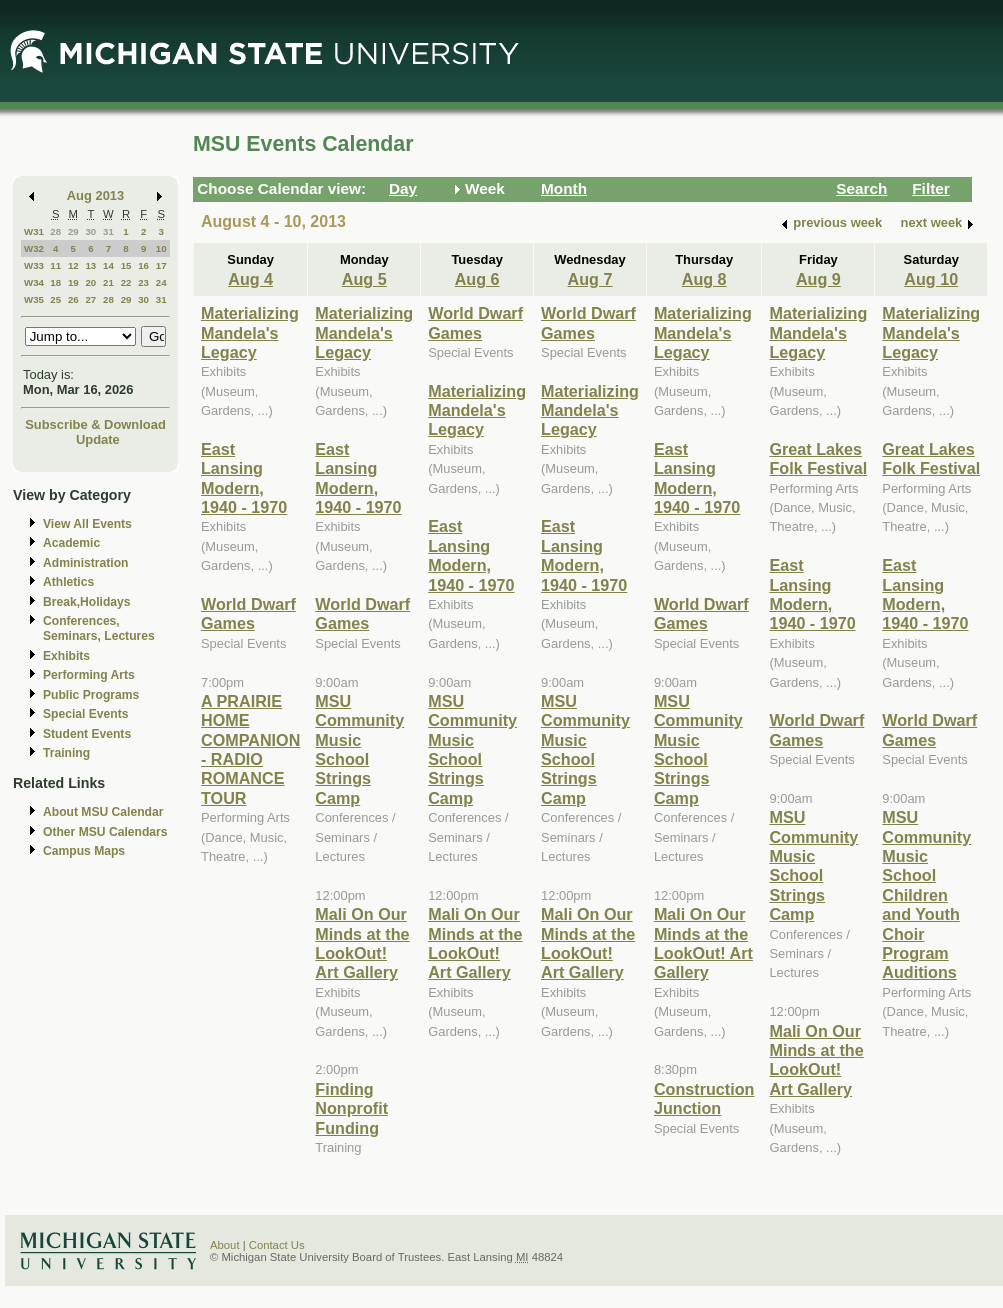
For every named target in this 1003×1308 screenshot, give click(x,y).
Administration (85, 563)
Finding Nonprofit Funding (351, 1108)
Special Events (85, 714)
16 (143, 265)
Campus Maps (84, 851)
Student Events (87, 734)
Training (66, 753)
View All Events (87, 524)
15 (126, 265)
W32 (34, 248)
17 (161, 265)
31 (108, 231)
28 (55, 231)
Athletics (68, 582)
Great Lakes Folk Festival (818, 458)
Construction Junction (704, 1098)
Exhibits (66, 656)
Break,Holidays (87, 602)
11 (55, 265)
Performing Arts (89, 675)
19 (73, 282)
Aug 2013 (95, 195)
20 (90, 282)
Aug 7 (590, 279)
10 (161, 248)
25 (55, 299)
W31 (34, 231)
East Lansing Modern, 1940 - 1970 (244, 478)
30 (90, 231)
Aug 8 (704, 279)
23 (143, 282)
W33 (34, 265)
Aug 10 (931, 279)
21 (108, 282)
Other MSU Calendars (105, 832)
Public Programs (91, 695)
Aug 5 (364, 279)
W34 (34, 282)
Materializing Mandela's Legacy (250, 332)
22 (126, 282)
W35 (34, 299)
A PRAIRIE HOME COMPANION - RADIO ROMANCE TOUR (250, 749)
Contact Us (277, 1245)
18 (55, 282)
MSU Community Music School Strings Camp (359, 749)
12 (73, 265)
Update (98, 439)
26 (73, 299)
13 (90, 265)
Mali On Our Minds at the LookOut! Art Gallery (362, 943)
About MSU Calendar (103, 812)
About (225, 1245)
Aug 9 (818, 279)
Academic (71, 543)
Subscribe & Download (95, 424)
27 (90, 299)
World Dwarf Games (248, 613)
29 (73, 231)
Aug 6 (477, 279)
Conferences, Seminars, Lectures (99, 628)
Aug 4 (250, 279)
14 (108, 265)
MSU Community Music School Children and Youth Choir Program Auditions (926, 894)
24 (161, 282)
